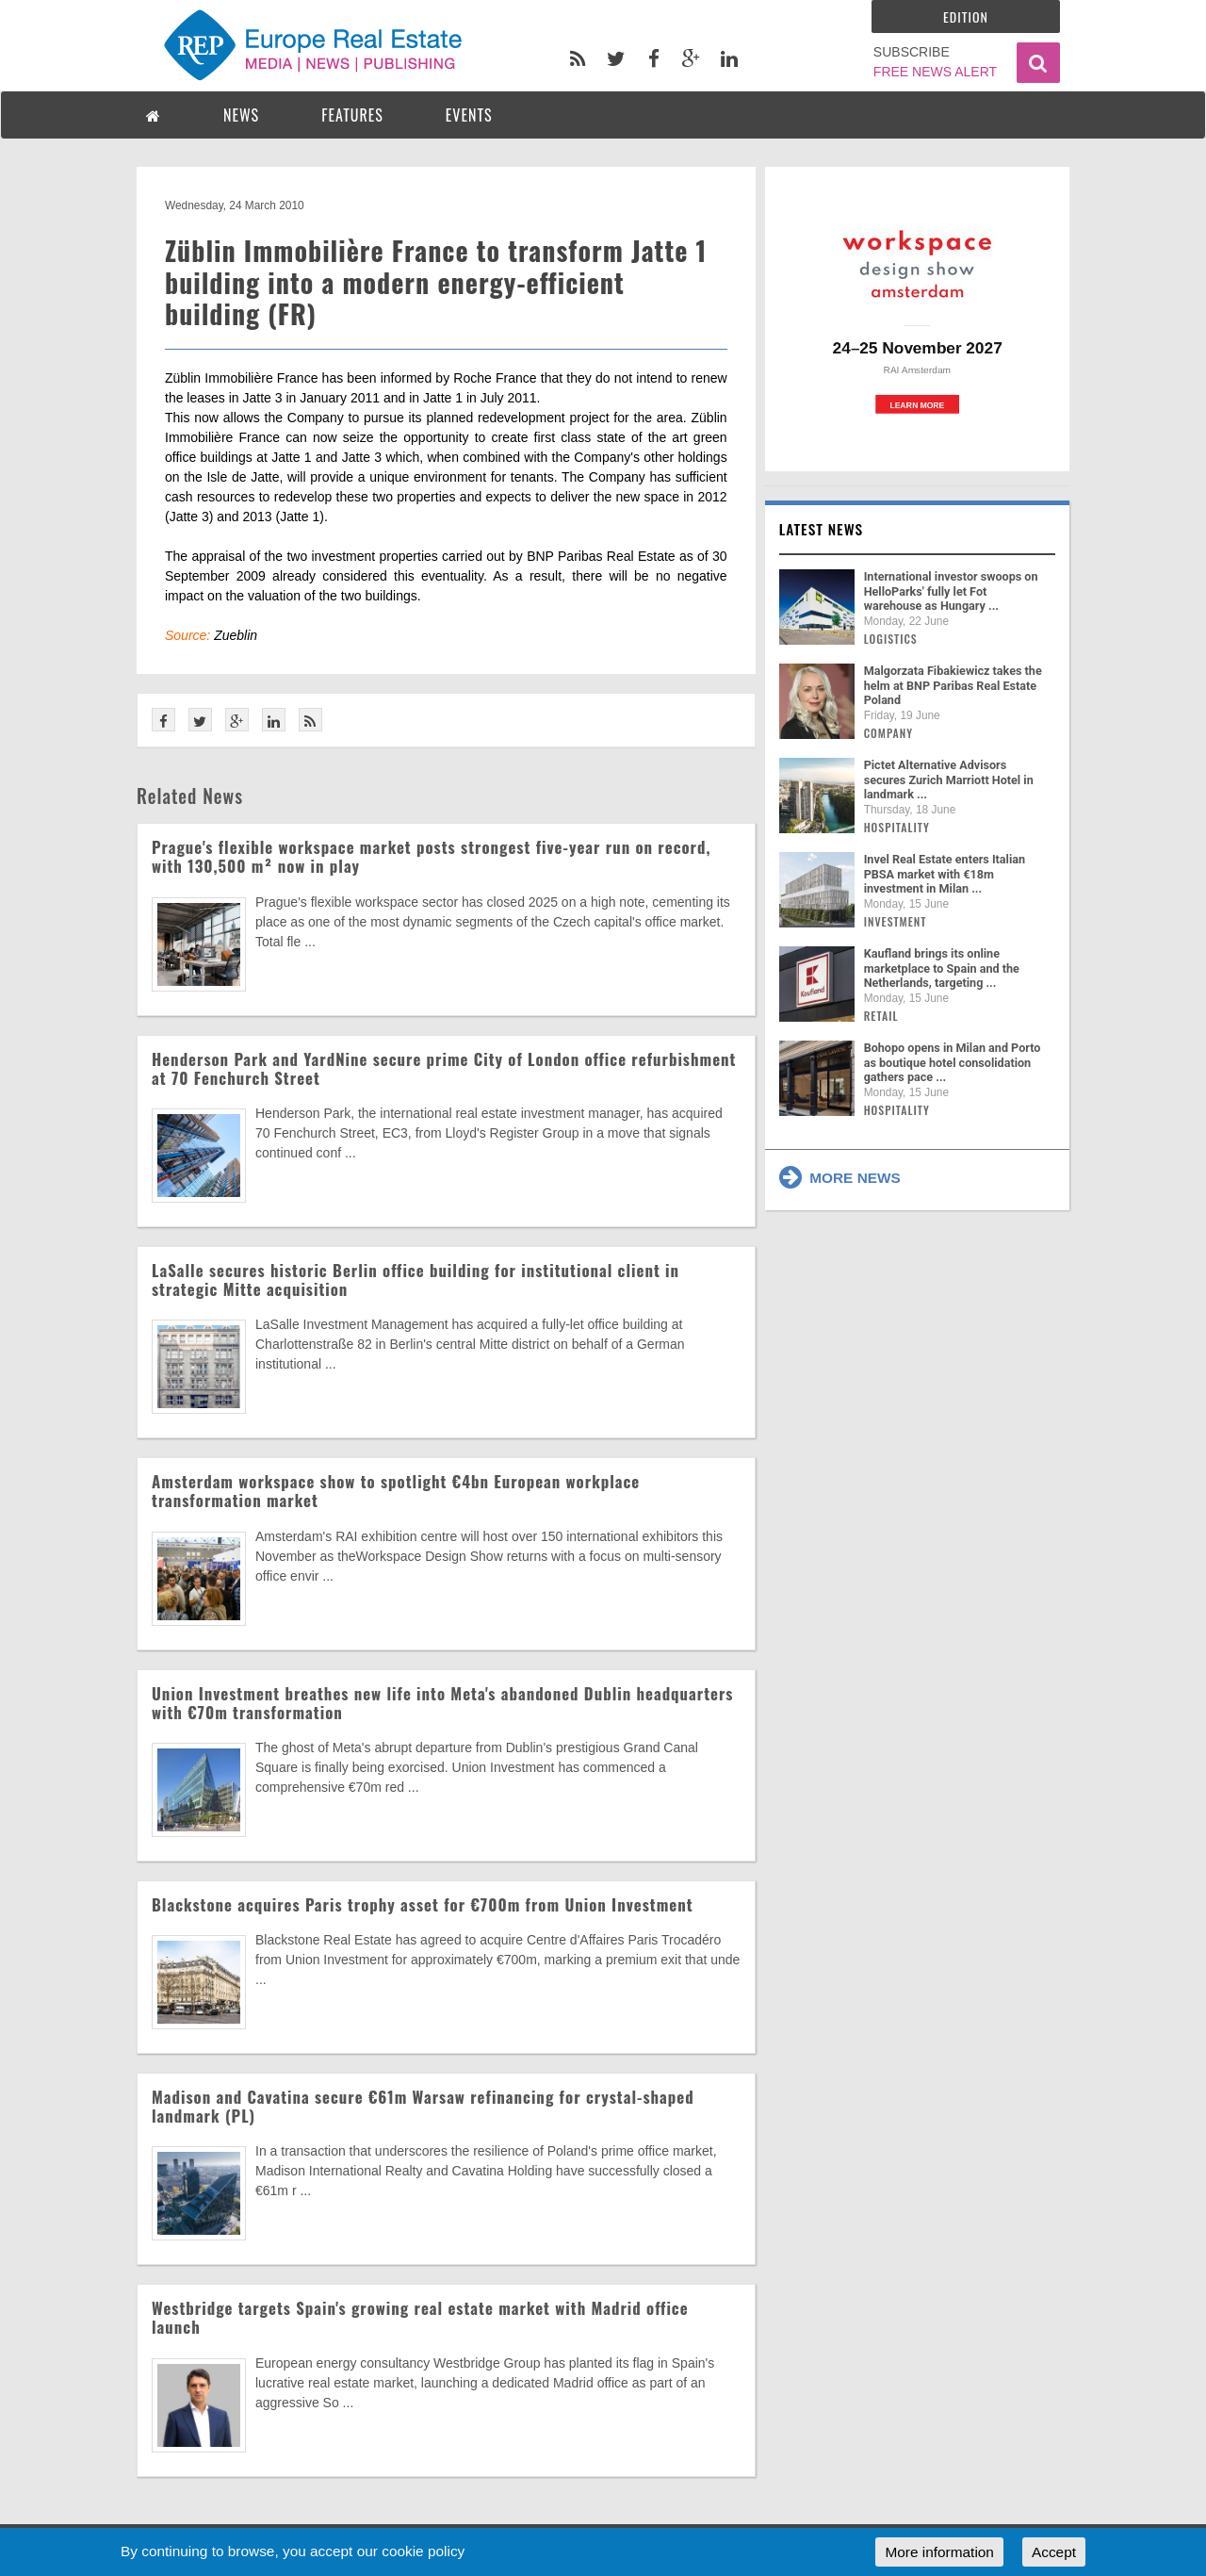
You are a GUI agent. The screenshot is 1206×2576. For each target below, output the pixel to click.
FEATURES (352, 115)
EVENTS (469, 115)
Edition (965, 16)
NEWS (241, 115)
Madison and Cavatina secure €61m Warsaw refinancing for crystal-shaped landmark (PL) (423, 2106)
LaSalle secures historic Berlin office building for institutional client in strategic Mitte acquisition (415, 1279)
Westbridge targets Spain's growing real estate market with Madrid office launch (420, 2317)
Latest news (821, 528)
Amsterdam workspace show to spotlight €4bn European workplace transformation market (396, 1490)
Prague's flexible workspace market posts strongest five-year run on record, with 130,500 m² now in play (431, 856)
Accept (1054, 2552)
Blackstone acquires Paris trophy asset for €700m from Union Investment (422, 1904)
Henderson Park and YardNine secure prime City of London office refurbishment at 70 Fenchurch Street (444, 1068)
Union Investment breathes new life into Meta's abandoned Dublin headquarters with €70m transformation (442, 1703)
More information (939, 2552)
